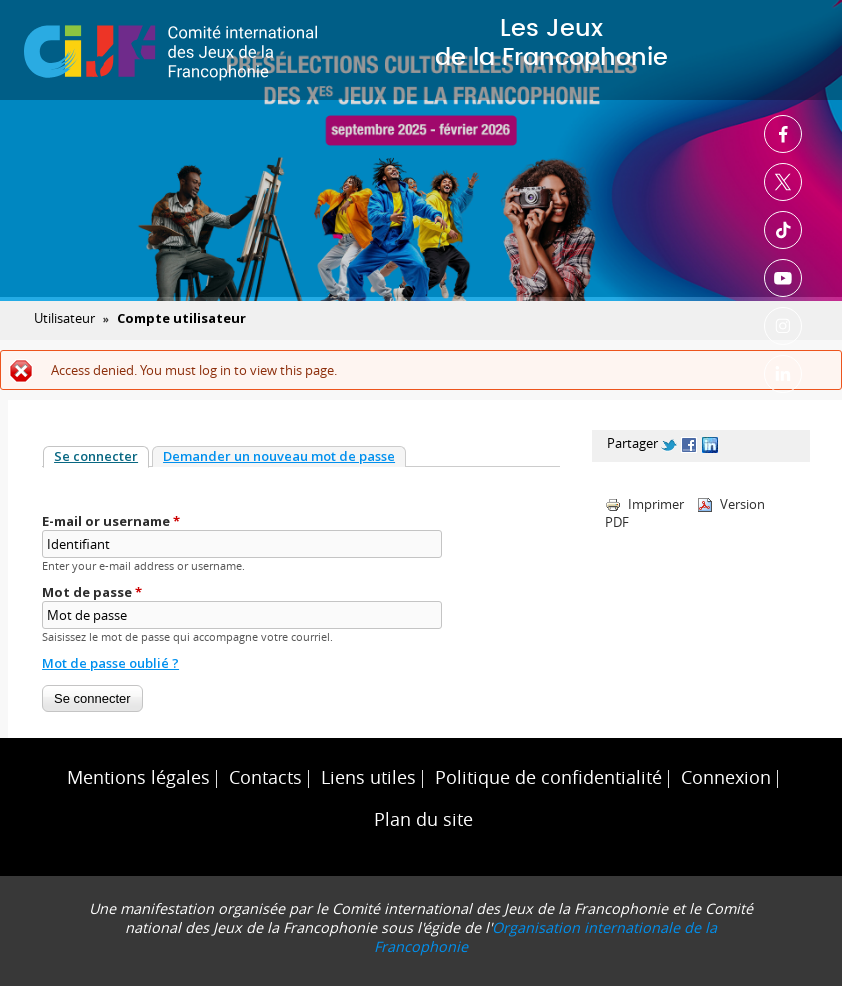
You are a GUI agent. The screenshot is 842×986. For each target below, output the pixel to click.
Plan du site (423, 819)
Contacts (265, 777)
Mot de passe (92, 592)
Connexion (726, 777)
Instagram (783, 326)
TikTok (783, 230)
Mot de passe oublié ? (110, 663)
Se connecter (101, 456)
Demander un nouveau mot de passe (279, 456)
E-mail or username (111, 521)
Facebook (783, 134)
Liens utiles (368, 777)
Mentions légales (138, 777)
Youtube (783, 278)
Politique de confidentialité (548, 777)
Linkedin (783, 374)
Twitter (783, 182)
